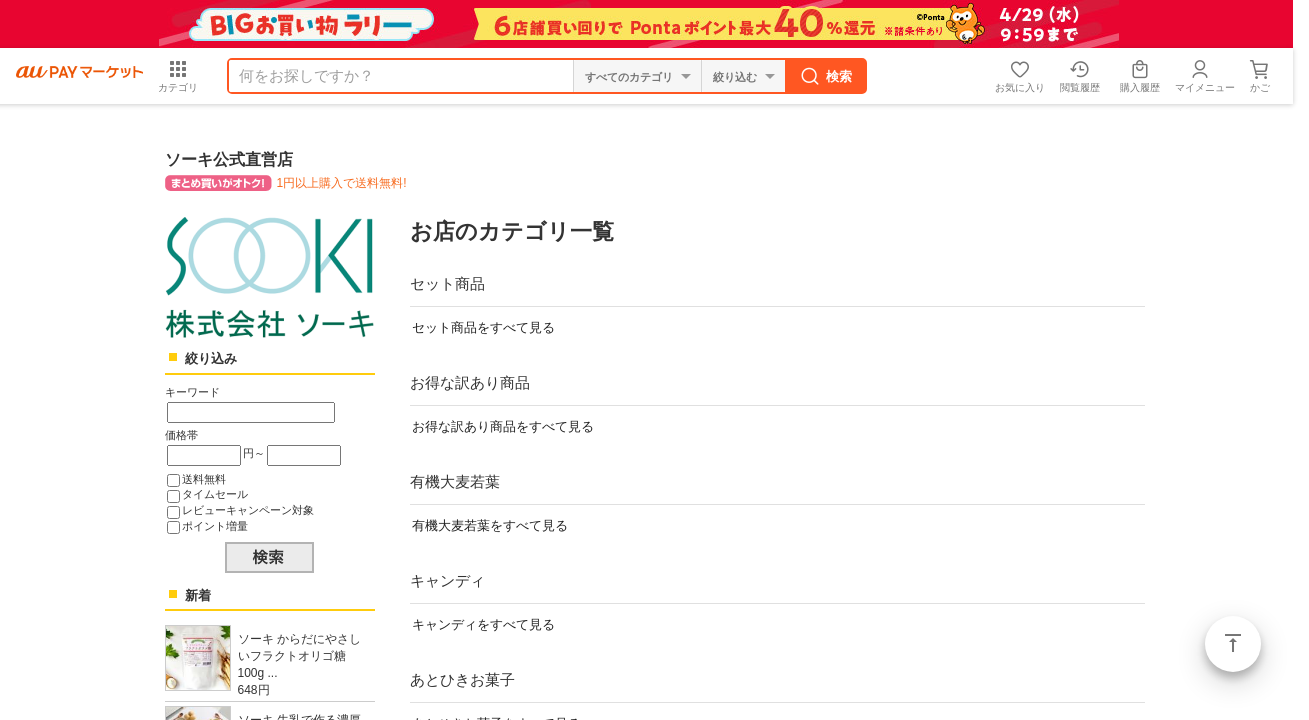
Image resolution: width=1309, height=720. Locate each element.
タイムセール (215, 494)
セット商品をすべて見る (483, 327)
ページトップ (1233, 644)
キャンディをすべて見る (483, 624)
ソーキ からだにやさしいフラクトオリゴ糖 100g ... (299, 656)
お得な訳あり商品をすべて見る (503, 426)
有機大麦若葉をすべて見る (490, 525)
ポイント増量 (215, 526)
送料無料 (204, 479)
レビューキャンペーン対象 (248, 510)
